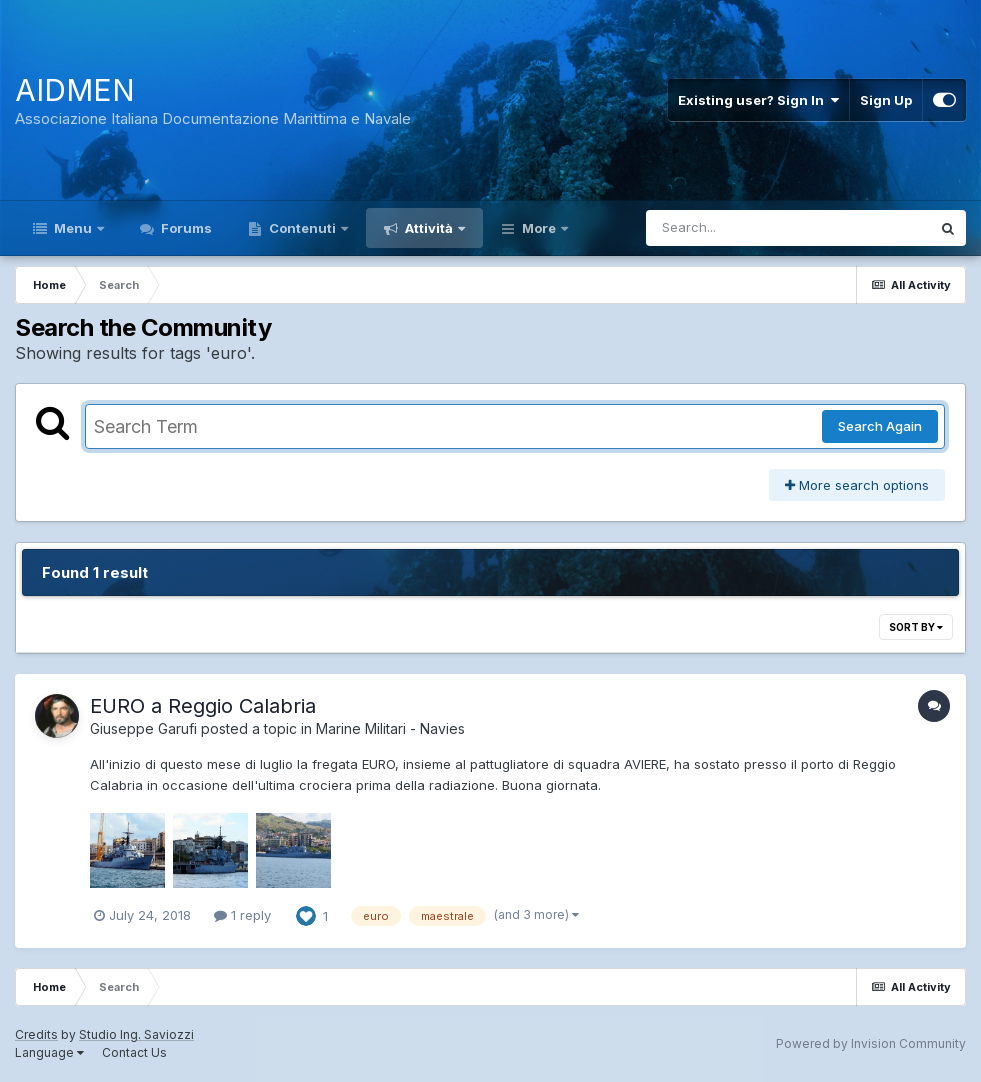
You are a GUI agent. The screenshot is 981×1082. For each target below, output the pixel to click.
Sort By (916, 627)
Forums (185, 228)
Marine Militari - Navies (390, 728)
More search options (857, 485)
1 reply (242, 915)
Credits (36, 1034)
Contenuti (302, 228)
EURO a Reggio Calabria (203, 706)
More (539, 228)
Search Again (880, 426)
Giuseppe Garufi (143, 728)
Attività (429, 228)
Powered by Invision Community (871, 1043)
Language (49, 1052)
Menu (73, 228)
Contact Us (134, 1052)
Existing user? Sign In (758, 100)
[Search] (733, 228)
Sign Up (886, 100)
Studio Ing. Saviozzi (136, 1034)
